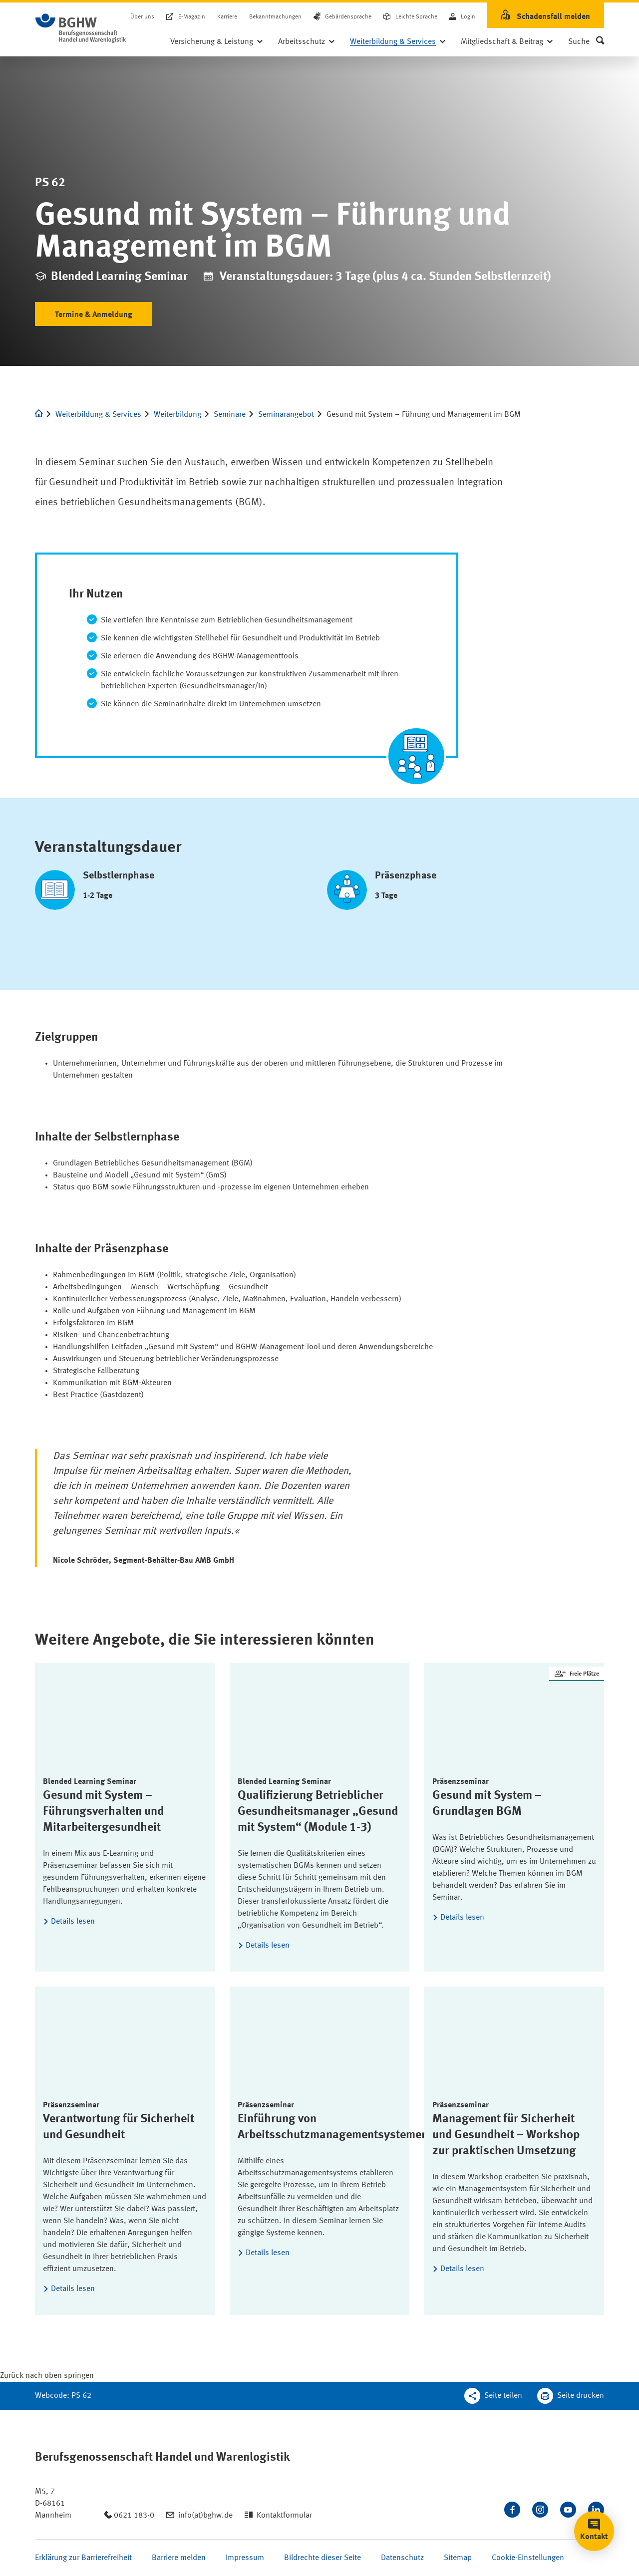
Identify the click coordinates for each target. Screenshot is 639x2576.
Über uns (142, 17)
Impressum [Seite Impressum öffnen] (245, 2558)
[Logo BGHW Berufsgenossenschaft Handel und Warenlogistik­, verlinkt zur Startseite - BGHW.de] (81, 28)
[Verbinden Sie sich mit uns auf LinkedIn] (596, 2510)
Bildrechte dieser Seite (322, 2558)
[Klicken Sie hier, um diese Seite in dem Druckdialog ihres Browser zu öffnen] (570, 2396)
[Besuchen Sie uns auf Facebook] (512, 2510)
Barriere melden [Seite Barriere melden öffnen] (179, 2558)
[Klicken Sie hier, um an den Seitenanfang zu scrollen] (47, 2376)
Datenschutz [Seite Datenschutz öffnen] (402, 2558)
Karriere (227, 17)
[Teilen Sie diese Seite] (493, 2396)
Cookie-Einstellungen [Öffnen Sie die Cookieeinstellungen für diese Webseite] (528, 2558)
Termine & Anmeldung (93, 315)
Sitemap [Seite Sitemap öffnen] (458, 2558)
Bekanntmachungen (275, 17)
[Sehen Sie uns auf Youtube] (568, 2510)
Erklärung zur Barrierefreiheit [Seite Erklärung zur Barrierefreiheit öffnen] (83, 2558)
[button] (586, 42)
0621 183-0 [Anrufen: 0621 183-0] (134, 2516)
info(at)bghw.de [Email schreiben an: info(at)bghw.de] (205, 2516)
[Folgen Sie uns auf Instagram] (540, 2510)
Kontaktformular (284, 2516)
